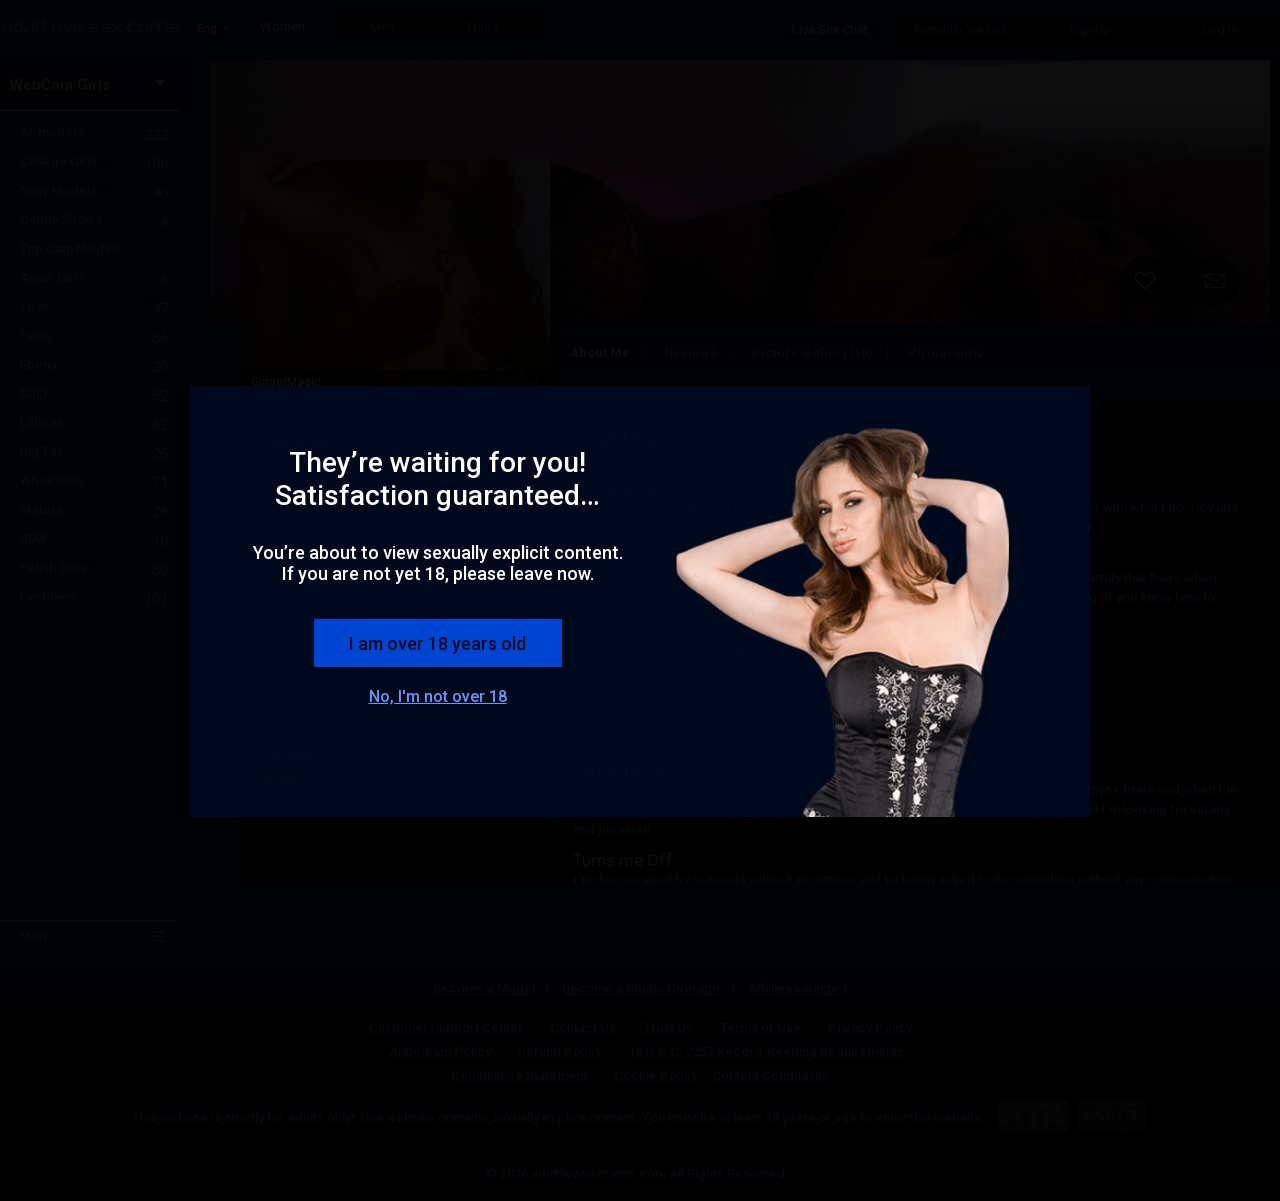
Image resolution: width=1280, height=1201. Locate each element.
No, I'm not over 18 (438, 696)
